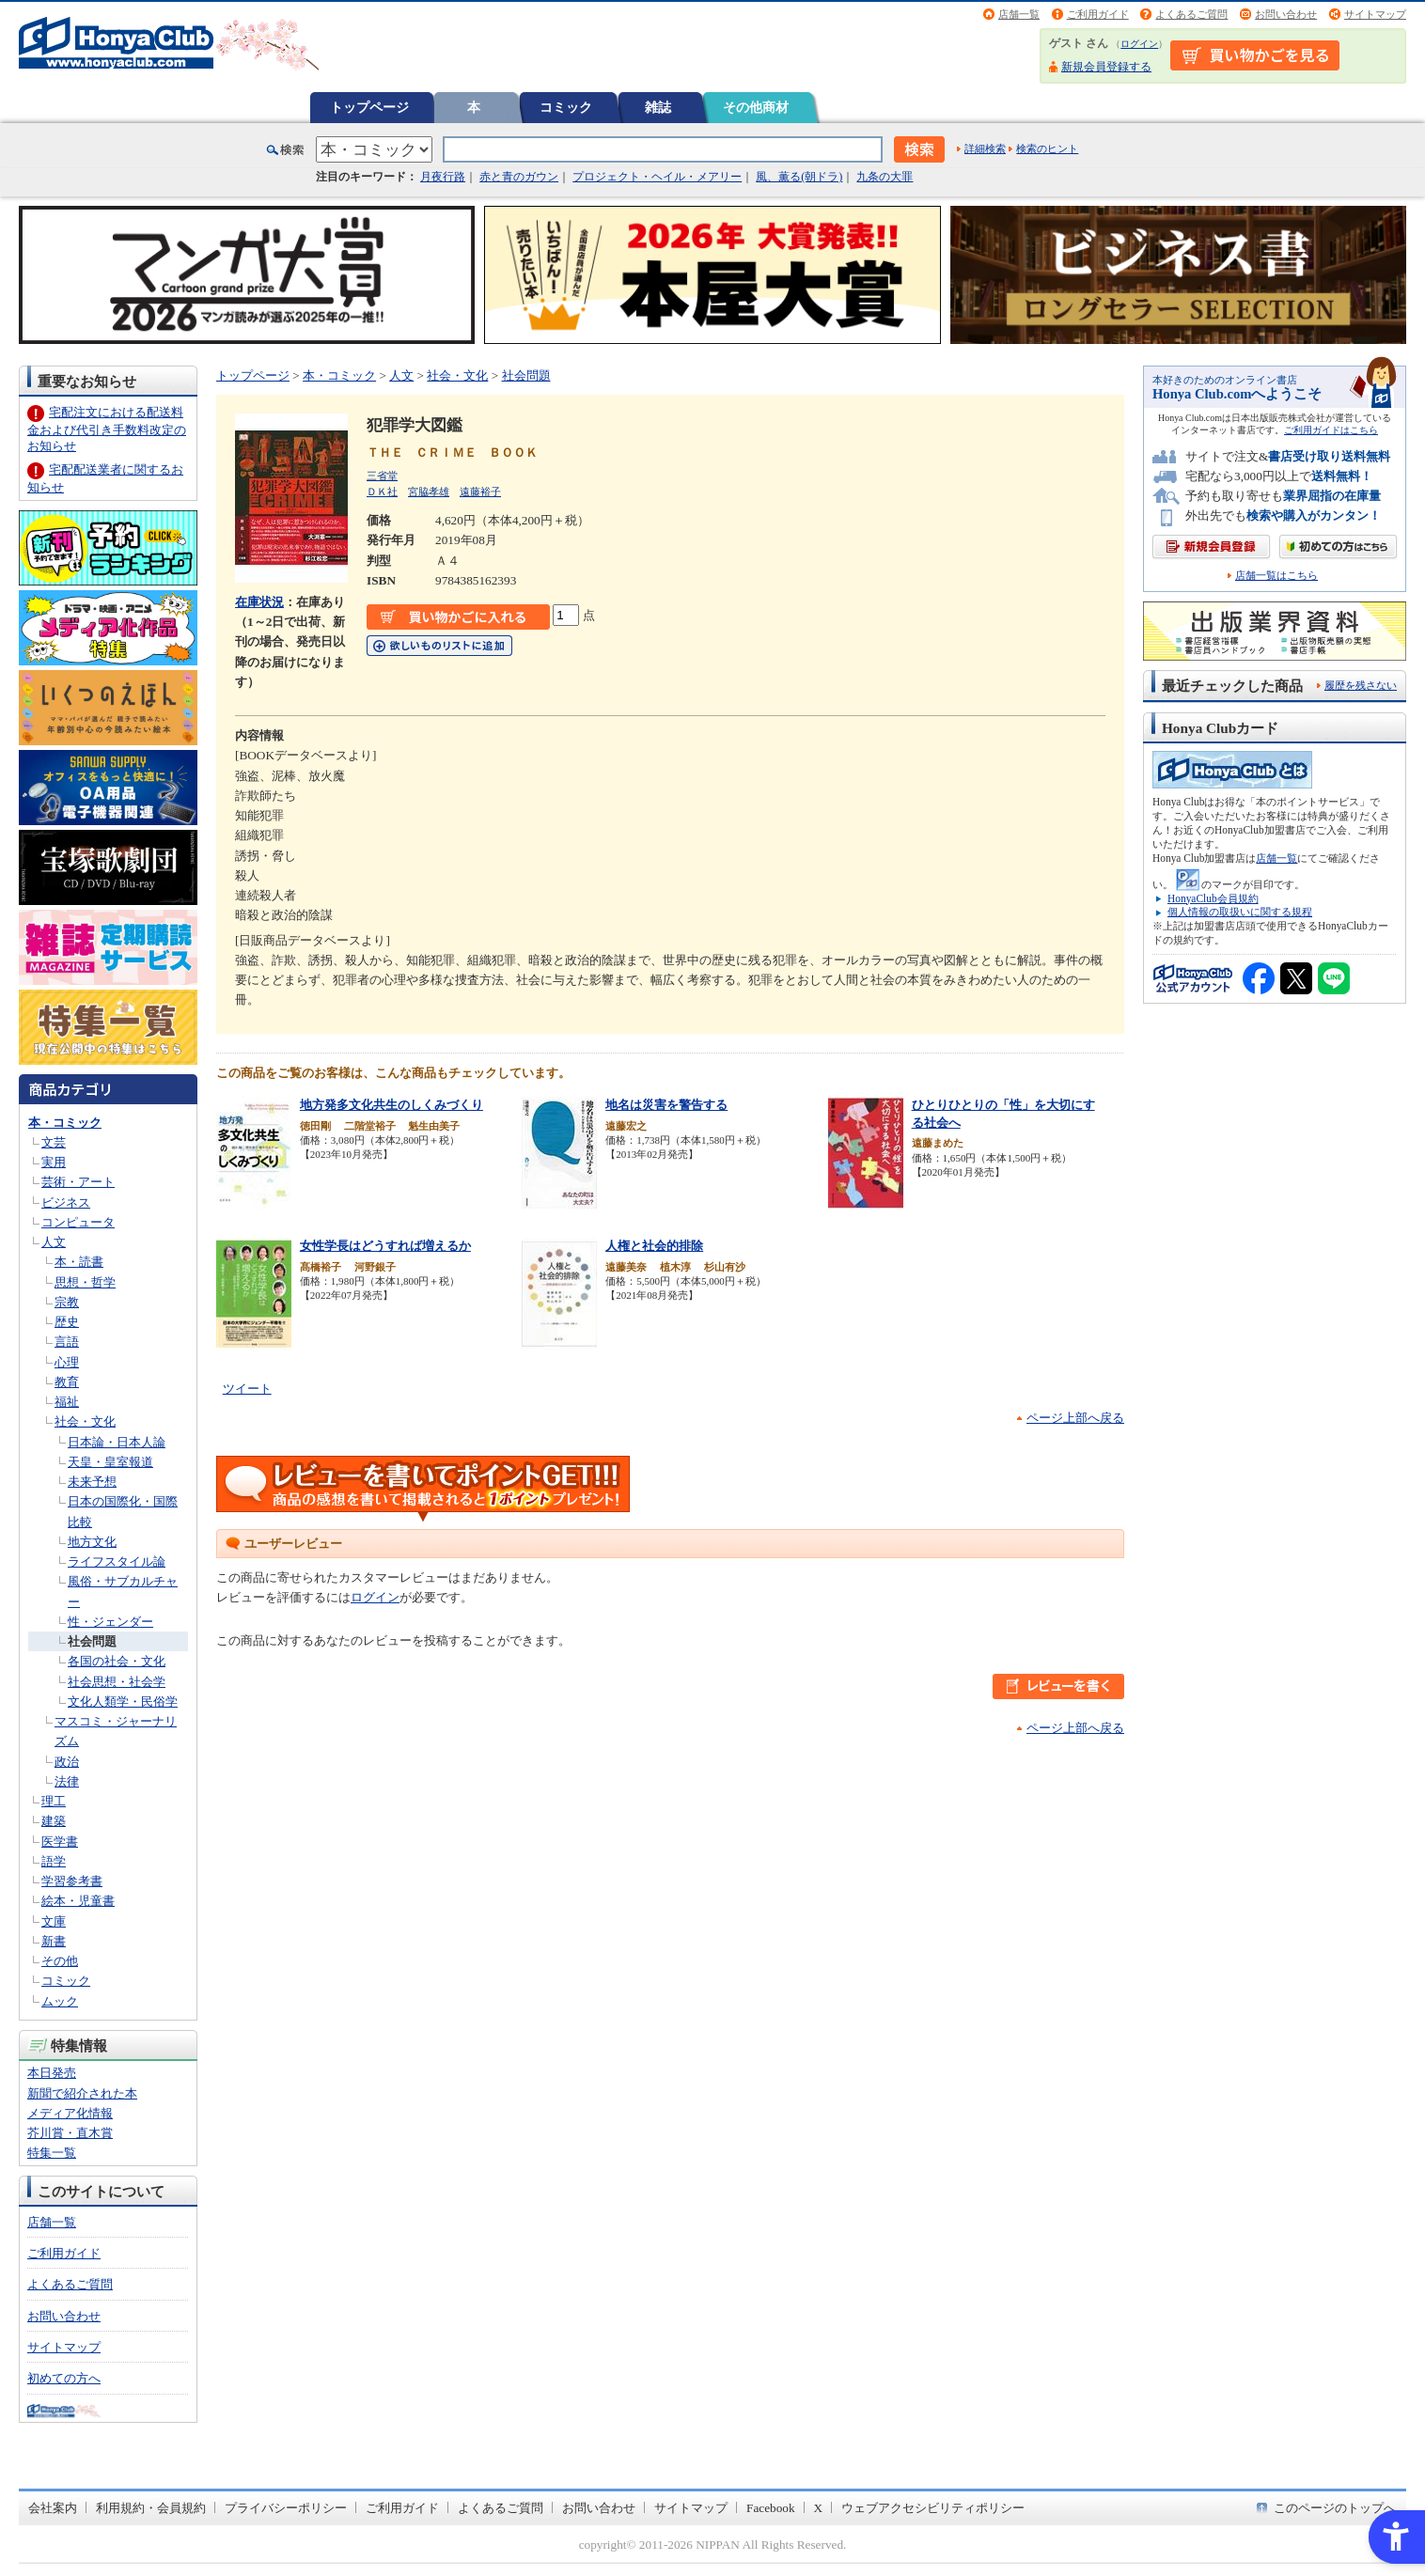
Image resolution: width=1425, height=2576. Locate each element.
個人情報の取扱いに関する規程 (1239, 911)
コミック (566, 107)
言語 (67, 1342)
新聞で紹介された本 (82, 2093)
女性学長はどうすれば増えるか (385, 1246)
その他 (59, 1961)
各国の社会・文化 (116, 1661)
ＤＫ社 (382, 491)
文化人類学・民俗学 (123, 1701)
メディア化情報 (70, 2113)
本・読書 (79, 1262)
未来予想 (92, 1482)
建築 (53, 1821)
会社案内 (52, 2508)
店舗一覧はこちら (1276, 575)
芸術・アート (78, 1182)
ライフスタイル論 (116, 1561)
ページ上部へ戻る (1075, 1418)
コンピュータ (78, 1222)
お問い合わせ (1286, 14)
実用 (53, 1162)
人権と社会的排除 (654, 1246)
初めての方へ (64, 2378)
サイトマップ (1375, 14)
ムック (59, 2001)
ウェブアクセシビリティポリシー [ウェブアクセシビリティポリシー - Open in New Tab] (933, 2508)
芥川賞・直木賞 (70, 2133)
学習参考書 (71, 1881)
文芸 (53, 1142)
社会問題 (92, 1641)
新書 (53, 1941)
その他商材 (756, 107)
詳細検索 (985, 148)
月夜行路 (442, 176)
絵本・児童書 (78, 1901)
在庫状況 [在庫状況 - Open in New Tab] (259, 602)
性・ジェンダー (110, 1622)
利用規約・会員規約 (151, 2508)
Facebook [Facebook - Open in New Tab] (770, 2508)
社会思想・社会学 (116, 1682)
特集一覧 (51, 2153)
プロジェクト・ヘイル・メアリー (657, 176)
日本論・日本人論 (116, 1442)
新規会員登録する (1106, 66)
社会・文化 (85, 1421)
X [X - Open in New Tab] (818, 2508)
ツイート (247, 1389)
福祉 (67, 1402)
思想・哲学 (85, 1282)
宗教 (67, 1302)
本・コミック (65, 1123)
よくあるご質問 (1191, 14)
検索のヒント (1047, 148)
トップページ (369, 107)
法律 (67, 1781)
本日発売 (51, 2073)
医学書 (59, 1841)
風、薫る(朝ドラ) (799, 176)
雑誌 (658, 107)
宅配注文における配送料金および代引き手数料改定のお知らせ (106, 429)
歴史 (67, 1322)
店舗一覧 (1019, 14)
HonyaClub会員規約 (1213, 898)
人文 (53, 1242)
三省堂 (382, 475)
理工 (53, 1801)
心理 (67, 1362)
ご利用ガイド (1098, 14)
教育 (67, 1382)
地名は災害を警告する (666, 1105)
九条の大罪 (884, 176)
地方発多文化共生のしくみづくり (391, 1105)
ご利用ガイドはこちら (1331, 430)
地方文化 (92, 1542)
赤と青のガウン (518, 176)
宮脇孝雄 (428, 491)
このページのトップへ (1335, 2508)
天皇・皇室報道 (110, 1462)
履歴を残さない (1360, 685)
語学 (53, 1861)
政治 (67, 1762)
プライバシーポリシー (286, 2508)
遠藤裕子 (480, 491)
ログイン (1139, 44)
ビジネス (65, 1202)
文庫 (53, 1921)
